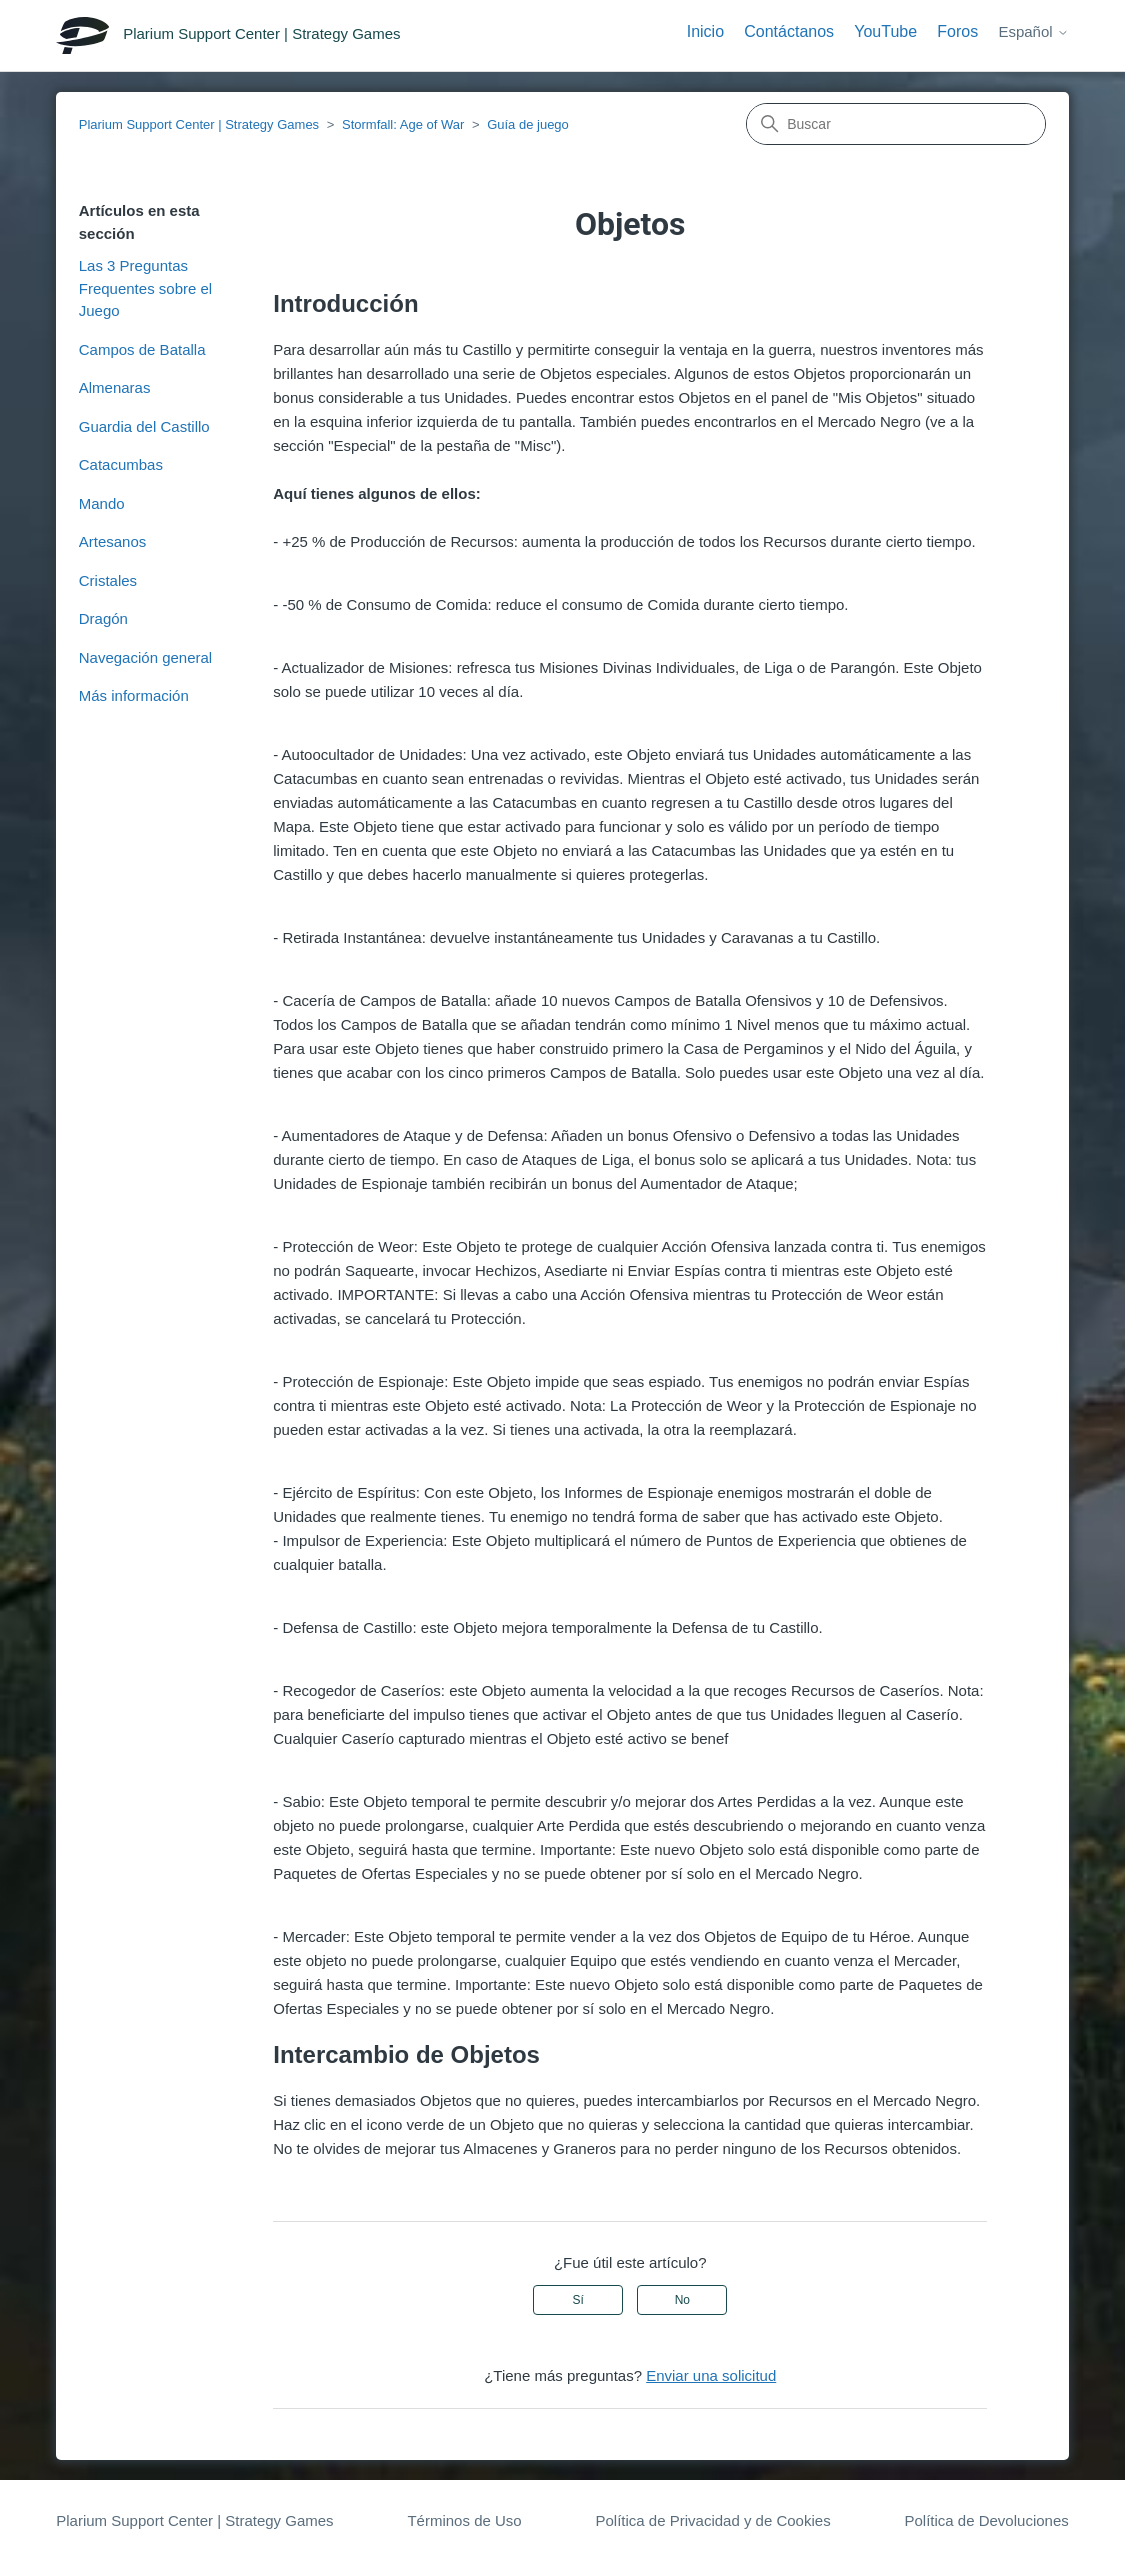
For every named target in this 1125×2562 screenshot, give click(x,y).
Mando (102, 503)
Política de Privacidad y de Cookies (713, 2520)
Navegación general (145, 657)
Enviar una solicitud (711, 2375)
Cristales (108, 580)
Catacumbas (121, 464)
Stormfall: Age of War (403, 124)
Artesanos (113, 541)
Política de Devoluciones (986, 2520)
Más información (134, 695)
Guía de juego (528, 124)
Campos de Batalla (142, 349)
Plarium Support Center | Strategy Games (199, 124)
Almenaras (115, 387)
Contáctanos (789, 31)
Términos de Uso (464, 2520)
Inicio (705, 31)
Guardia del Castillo (144, 426)
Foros (957, 31)
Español (1033, 31)
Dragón (103, 618)
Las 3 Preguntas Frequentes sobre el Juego (145, 288)
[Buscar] (896, 124)
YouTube (885, 31)
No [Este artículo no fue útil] (682, 2300)
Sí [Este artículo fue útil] (577, 2300)
